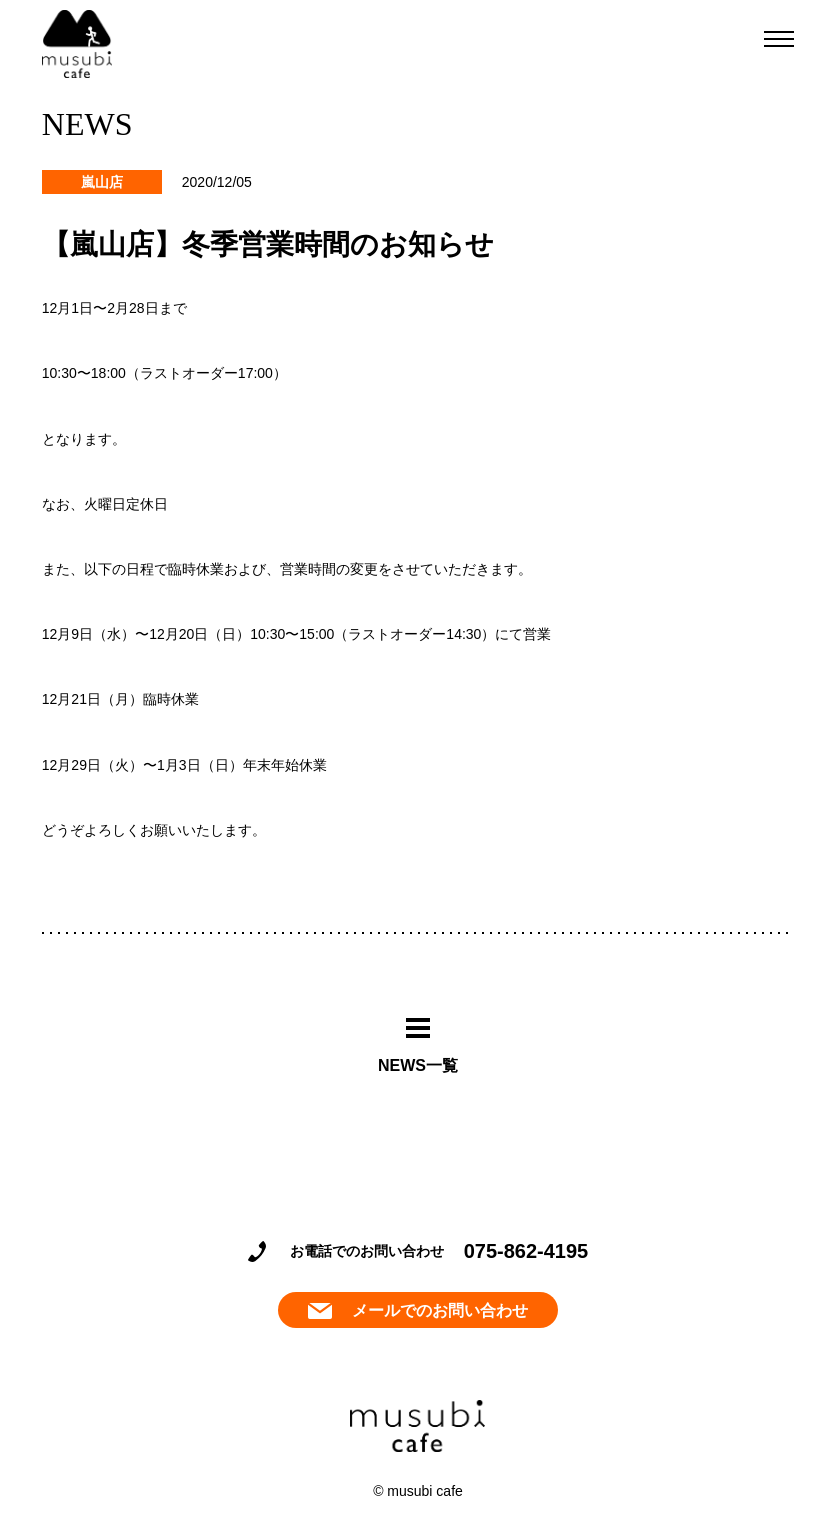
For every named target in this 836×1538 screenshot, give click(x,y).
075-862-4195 (526, 1251)
